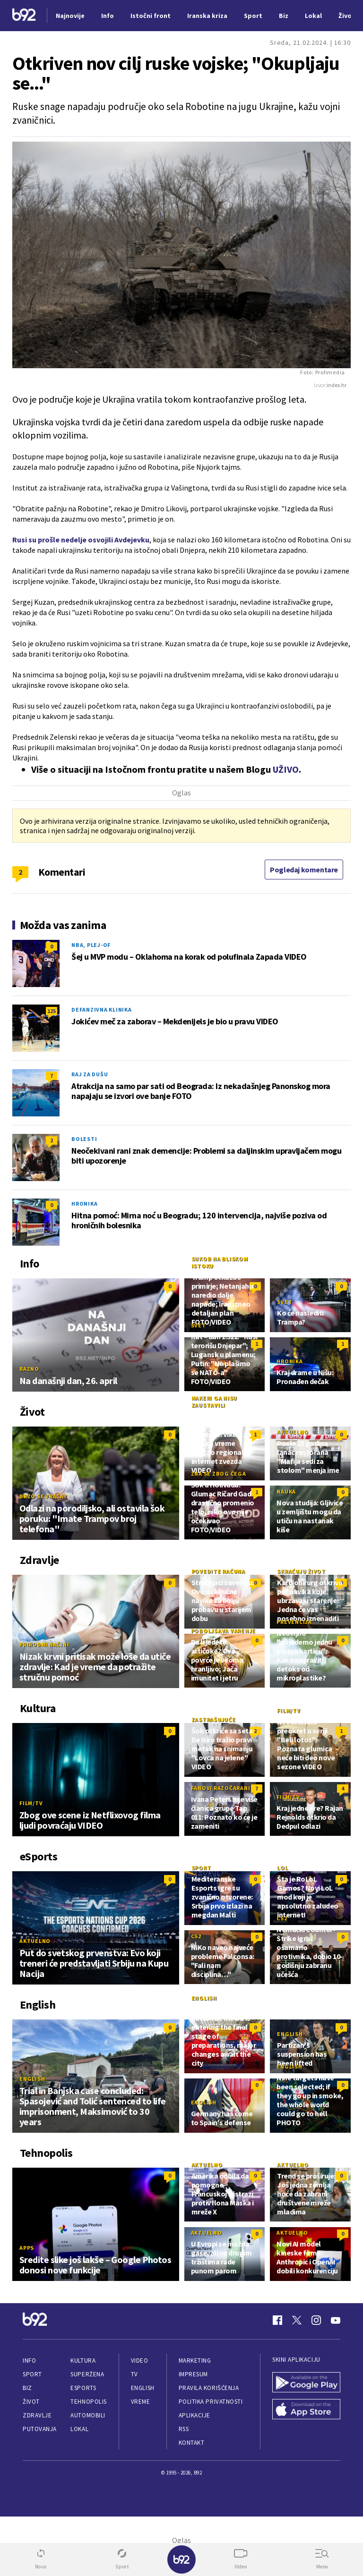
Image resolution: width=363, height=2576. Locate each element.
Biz (27, 2388)
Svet (284, 1301)
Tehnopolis (88, 2402)
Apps (26, 2247)
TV (134, 2374)
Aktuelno (292, 1432)
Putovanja (40, 2429)
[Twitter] (297, 2320)
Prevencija (294, 1621)
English (32, 2078)
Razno (29, 1368)
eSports (83, 2388)
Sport (201, 1867)
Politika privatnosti (211, 2402)
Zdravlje (37, 2415)
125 (51, 1010)
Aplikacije (194, 2415)
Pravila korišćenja (209, 2388)
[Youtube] (335, 2320)
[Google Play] (306, 2383)
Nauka (286, 1491)
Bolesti (84, 1138)
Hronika (84, 1203)
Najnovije (70, 15)
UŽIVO (286, 769)
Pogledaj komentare (304, 869)
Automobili (87, 2415)
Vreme (140, 2402)
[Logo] (24, 15)
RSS (184, 2429)
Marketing (195, 2360)
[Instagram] (316, 2320)
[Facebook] (277, 2320)
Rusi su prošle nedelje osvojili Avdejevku (80, 539)
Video (139, 2360)
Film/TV (31, 1803)
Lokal (79, 2429)
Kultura (82, 2360)
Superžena (87, 2374)
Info (29, 2360)
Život (31, 2402)
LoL (282, 1867)
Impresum (193, 2374)
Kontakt (192, 2443)
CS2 (196, 1936)
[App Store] (306, 2410)
